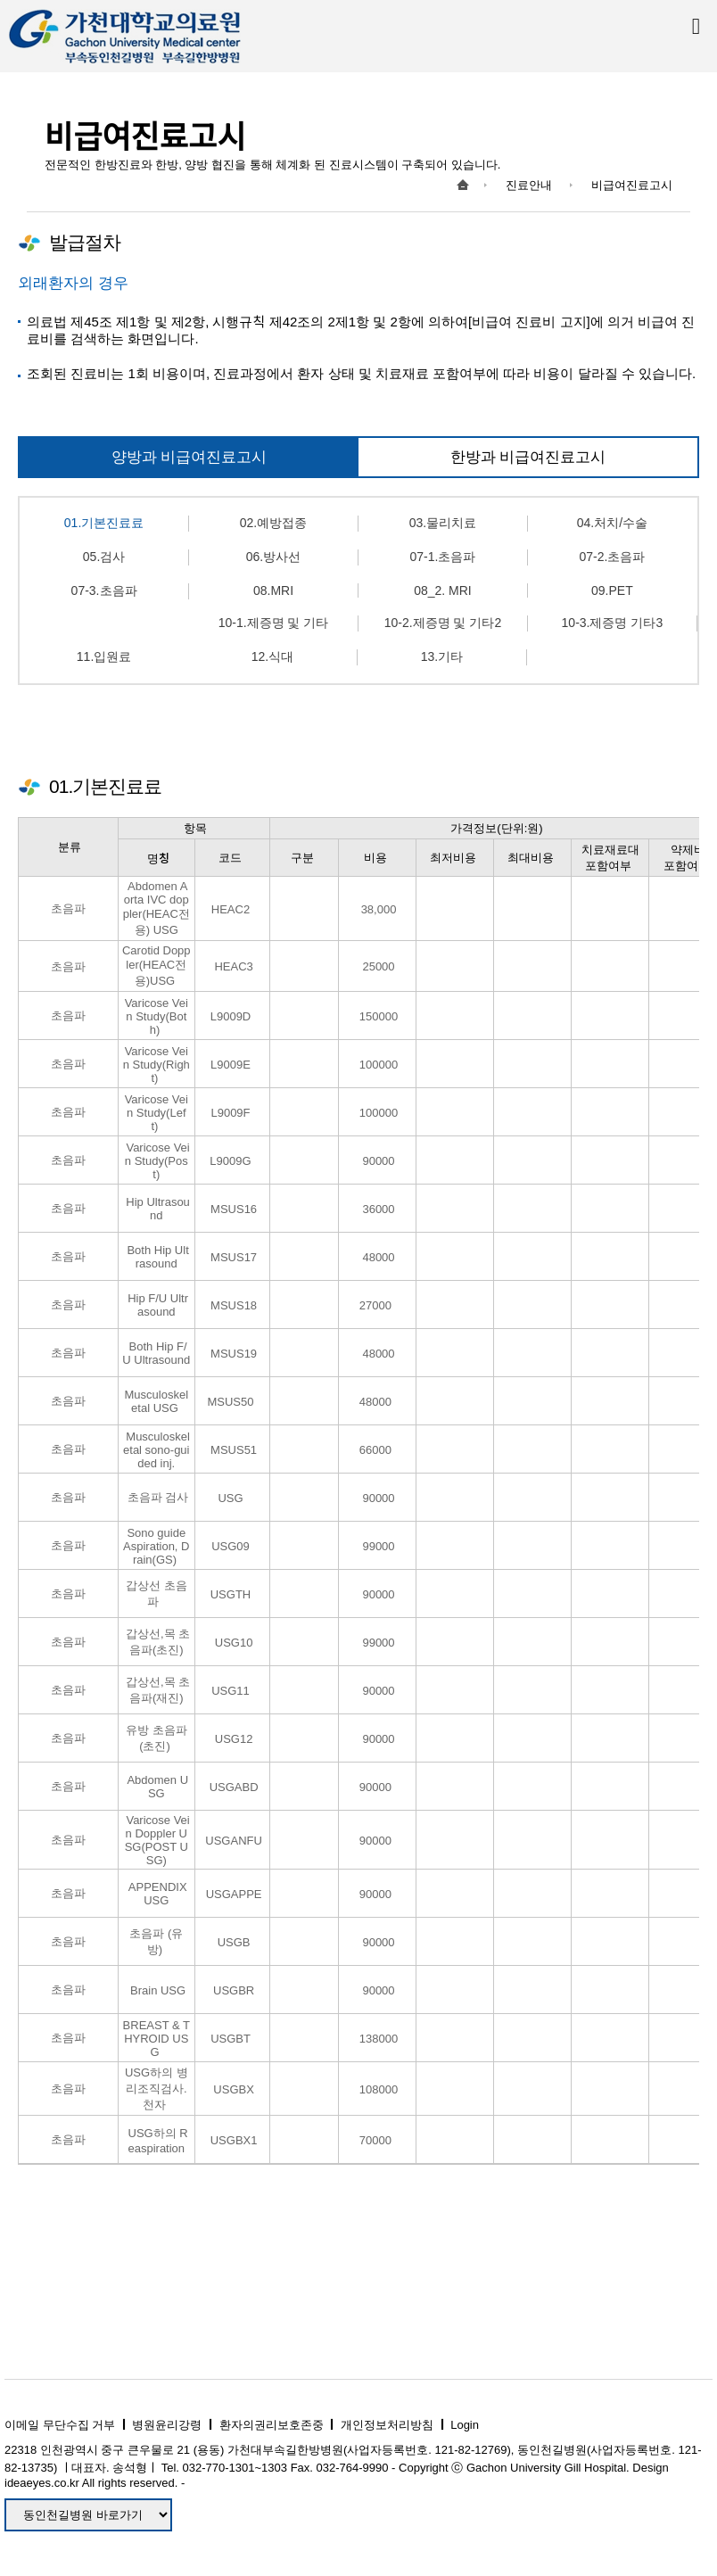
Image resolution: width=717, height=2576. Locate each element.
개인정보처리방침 (387, 2425)
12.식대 (272, 656)
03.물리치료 (442, 523)
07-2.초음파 (612, 556)
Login (464, 2425)
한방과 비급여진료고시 (528, 457)
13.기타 (442, 656)
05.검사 (104, 556)
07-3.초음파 (104, 590)
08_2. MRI (443, 590)
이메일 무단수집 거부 (59, 2425)
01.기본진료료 (104, 523)
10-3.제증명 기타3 (612, 622)
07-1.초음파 (442, 556)
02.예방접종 (273, 523)
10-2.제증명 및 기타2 (442, 622)
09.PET (612, 590)
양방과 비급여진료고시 (189, 457)
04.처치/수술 (612, 523)
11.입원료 (104, 656)
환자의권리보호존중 (271, 2425)
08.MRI (273, 590)
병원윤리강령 (167, 2425)
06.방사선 (273, 556)
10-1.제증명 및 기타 (273, 622)
